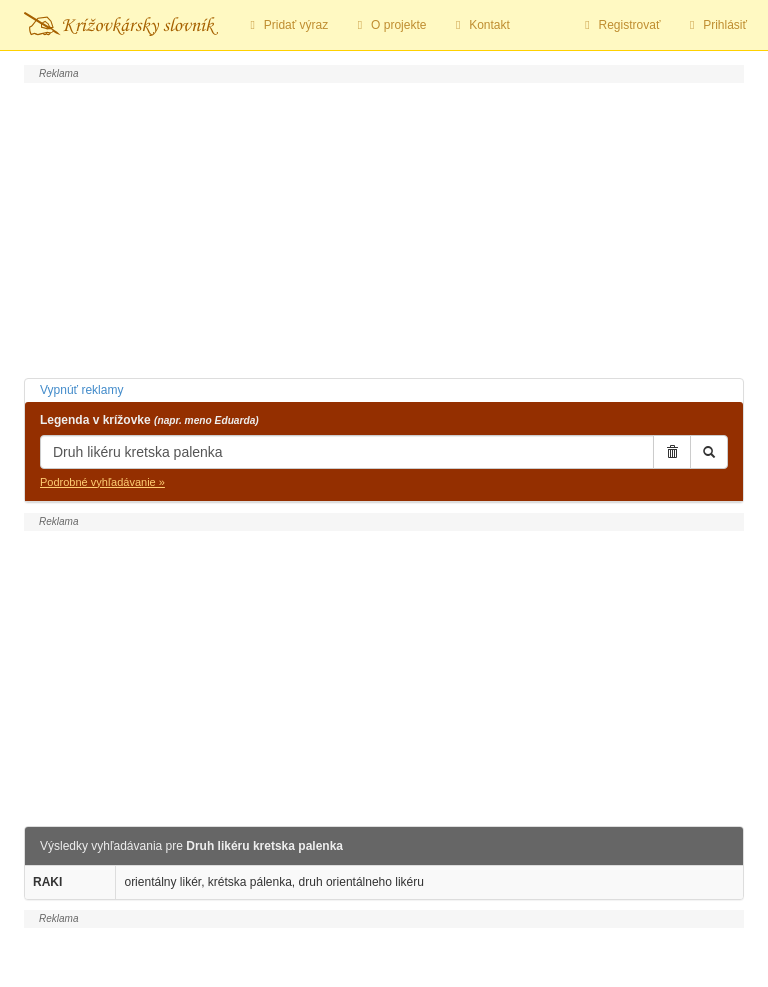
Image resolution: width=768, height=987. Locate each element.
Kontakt (479, 25)
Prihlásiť (715, 25)
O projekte (389, 25)
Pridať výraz (286, 25)
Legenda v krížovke (149, 420)
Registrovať (620, 25)
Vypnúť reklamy (81, 390)
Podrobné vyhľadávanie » (102, 482)
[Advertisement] (384, 228)
